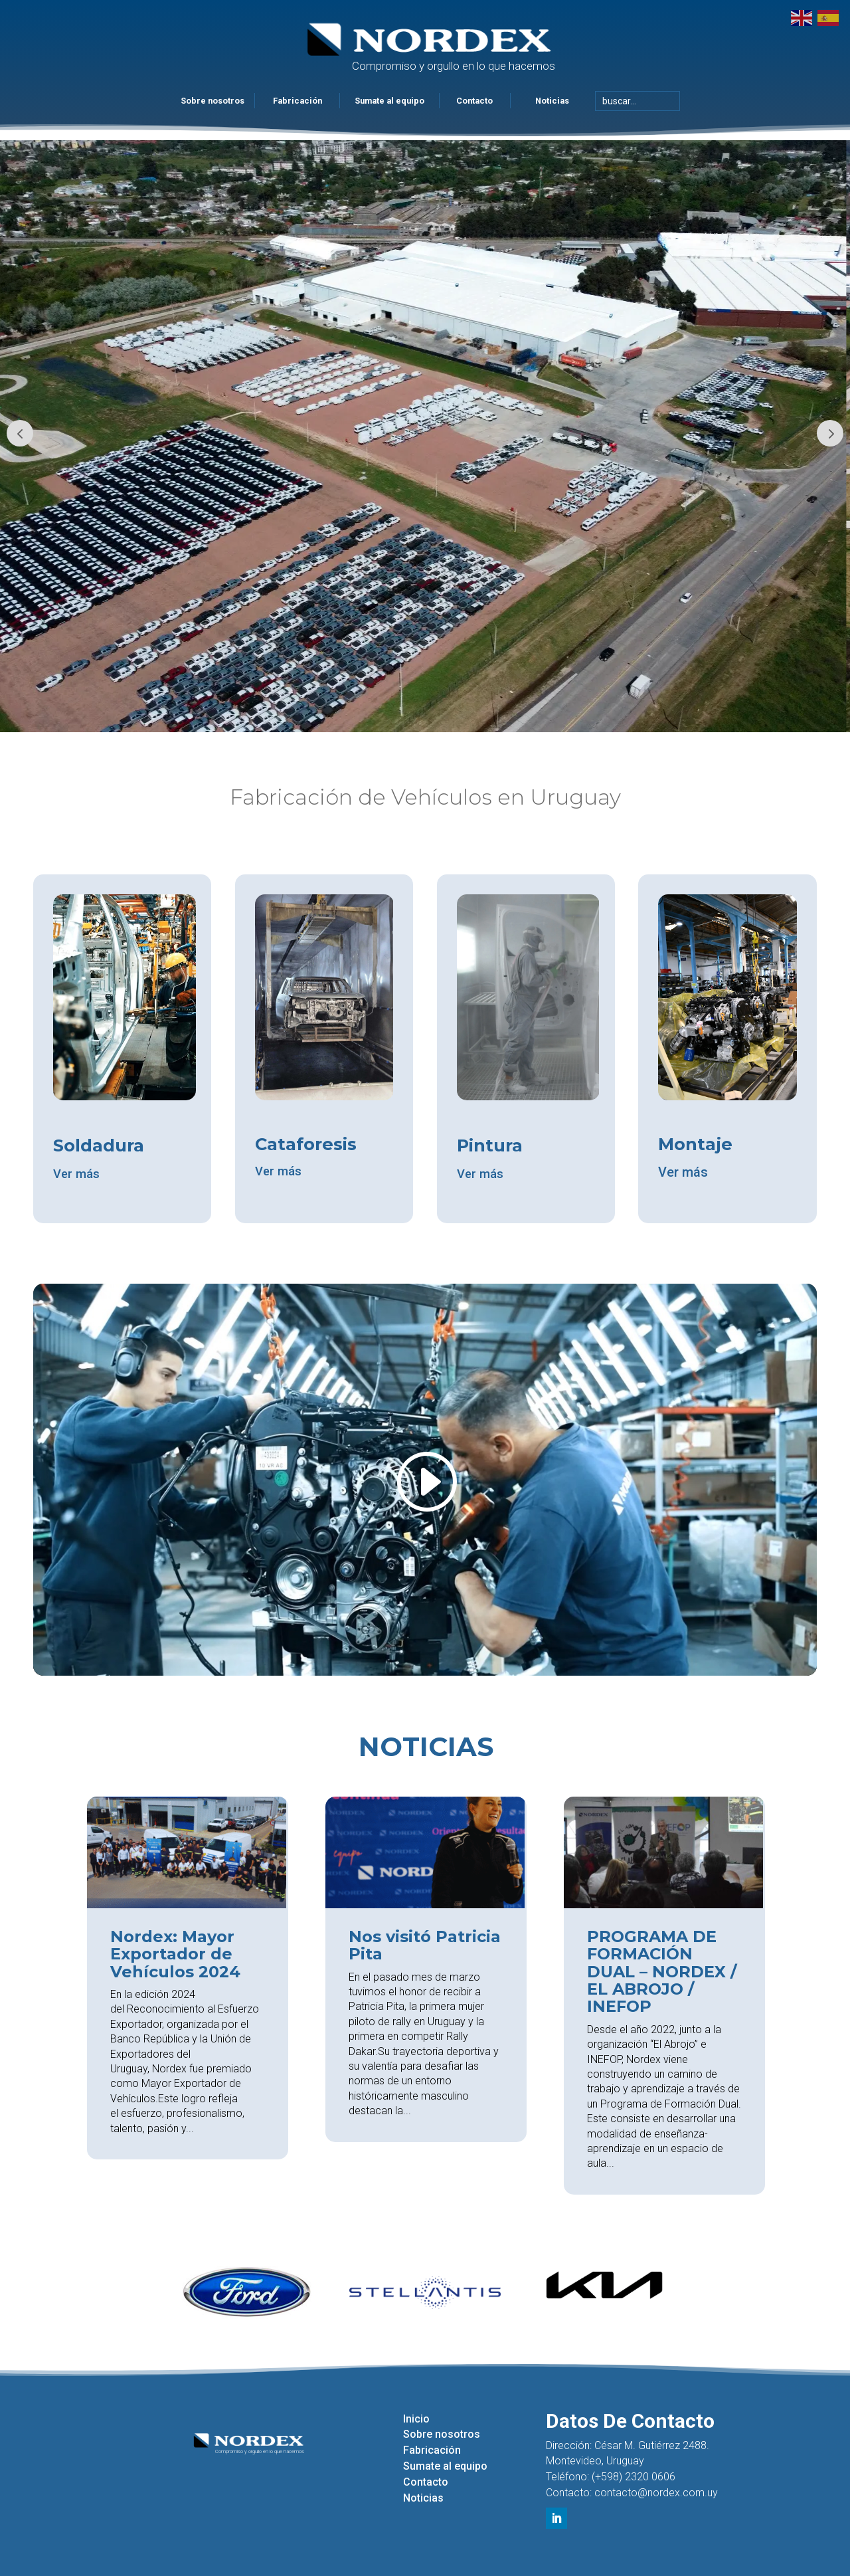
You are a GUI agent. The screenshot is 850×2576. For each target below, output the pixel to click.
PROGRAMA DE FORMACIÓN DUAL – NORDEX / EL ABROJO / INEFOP (661, 1972)
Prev (20, 433)
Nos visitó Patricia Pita (425, 1945)
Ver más (78, 1175)
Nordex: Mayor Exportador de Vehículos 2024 (175, 1954)
